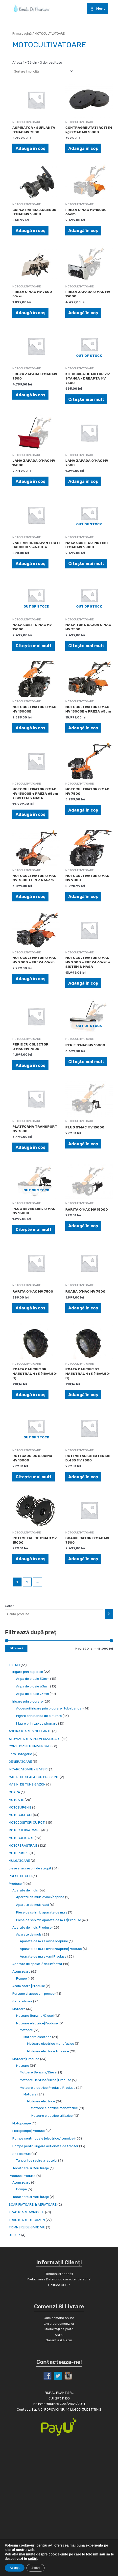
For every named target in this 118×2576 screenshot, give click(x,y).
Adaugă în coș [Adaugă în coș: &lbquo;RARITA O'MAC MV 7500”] (30, 1307)
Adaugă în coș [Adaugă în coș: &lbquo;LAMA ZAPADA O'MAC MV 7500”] (83, 481)
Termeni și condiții (59, 2274)
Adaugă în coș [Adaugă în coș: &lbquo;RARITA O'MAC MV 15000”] (83, 1225)
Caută (10, 1606)
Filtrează (16, 1648)
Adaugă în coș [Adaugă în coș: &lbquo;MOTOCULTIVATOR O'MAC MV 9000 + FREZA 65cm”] (30, 978)
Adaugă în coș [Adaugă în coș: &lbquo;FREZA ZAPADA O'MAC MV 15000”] (83, 312)
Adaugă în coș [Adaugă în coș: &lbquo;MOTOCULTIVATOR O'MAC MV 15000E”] (30, 727)
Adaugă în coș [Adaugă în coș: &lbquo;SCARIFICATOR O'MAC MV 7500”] (83, 1558)
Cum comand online (59, 2318)
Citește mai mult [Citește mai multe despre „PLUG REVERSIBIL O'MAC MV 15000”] (33, 1229)
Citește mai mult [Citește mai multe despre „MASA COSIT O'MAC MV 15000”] (33, 645)
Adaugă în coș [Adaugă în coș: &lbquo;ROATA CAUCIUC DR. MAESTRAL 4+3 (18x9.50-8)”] (30, 1394)
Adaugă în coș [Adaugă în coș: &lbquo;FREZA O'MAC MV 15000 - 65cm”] (83, 230)
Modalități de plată (59, 2329)
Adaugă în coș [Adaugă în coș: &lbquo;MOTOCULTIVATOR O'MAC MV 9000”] (83, 896)
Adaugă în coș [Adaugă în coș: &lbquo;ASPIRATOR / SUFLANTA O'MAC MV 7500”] (30, 148)
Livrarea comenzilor (59, 2323)
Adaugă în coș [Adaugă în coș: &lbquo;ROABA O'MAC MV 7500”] (83, 1307)
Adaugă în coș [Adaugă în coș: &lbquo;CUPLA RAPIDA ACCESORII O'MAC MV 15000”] (30, 230)
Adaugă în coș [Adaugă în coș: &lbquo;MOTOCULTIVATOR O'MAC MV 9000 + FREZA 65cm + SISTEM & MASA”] (83, 983)
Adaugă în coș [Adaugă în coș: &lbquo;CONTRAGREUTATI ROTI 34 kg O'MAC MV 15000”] (83, 148)
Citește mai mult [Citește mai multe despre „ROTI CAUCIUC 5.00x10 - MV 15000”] (33, 1476)
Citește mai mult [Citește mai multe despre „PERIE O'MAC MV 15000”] (86, 1061)
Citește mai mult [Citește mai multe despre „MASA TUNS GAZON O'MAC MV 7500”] (86, 645)
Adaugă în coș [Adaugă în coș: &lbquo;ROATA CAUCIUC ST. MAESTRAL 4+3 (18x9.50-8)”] (83, 1394)
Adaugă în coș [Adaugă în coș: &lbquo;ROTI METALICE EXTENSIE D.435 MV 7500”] (83, 1476)
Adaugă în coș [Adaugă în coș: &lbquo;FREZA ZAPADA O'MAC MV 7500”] (30, 394)
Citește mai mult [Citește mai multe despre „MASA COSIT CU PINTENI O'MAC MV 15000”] (86, 563)
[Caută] (109, 1614)
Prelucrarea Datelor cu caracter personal (59, 2279)
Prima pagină (22, 33)
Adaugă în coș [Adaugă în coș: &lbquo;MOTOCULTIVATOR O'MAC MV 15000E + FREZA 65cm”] (83, 727)
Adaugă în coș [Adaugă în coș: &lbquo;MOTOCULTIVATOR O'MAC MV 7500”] (83, 810)
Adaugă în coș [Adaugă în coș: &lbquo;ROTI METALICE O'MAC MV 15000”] (30, 1558)
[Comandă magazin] (43, 71)
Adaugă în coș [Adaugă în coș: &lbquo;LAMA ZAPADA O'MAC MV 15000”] (30, 481)
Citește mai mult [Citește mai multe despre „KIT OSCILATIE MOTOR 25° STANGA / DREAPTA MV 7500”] (86, 399)
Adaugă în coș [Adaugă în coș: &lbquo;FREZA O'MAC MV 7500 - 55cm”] (30, 312)
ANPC (59, 2335)
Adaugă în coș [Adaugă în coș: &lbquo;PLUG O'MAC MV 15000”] (83, 1143)
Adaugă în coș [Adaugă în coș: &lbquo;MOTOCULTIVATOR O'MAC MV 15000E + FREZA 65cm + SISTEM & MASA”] (30, 814)
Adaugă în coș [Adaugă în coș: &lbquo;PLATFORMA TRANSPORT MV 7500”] (30, 1147)
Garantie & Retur (59, 2340)
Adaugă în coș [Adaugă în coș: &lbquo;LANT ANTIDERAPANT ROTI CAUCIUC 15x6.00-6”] (30, 563)
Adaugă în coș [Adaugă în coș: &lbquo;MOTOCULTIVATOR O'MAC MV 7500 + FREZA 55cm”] (30, 896)
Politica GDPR (59, 2285)
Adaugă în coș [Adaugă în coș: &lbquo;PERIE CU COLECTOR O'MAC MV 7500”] (30, 1065)
